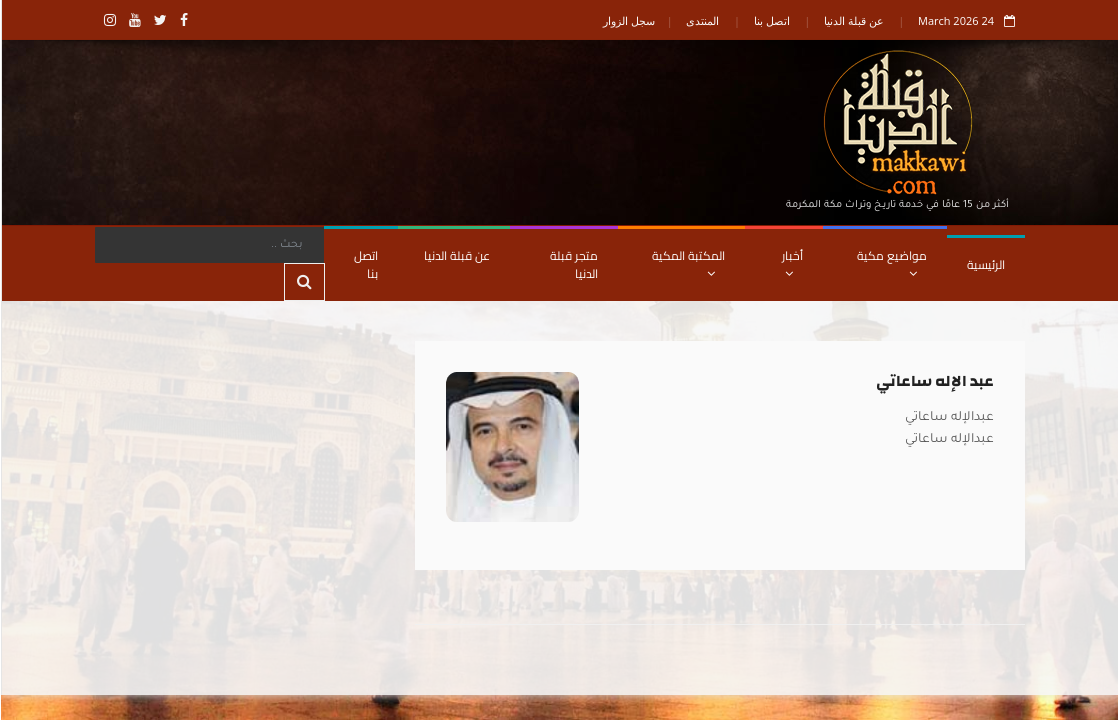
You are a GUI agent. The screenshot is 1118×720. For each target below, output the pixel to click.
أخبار (791, 262)
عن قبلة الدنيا (853, 20)
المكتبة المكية (687, 262)
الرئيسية (985, 264)
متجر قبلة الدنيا (573, 264)
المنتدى (701, 20)
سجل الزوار (628, 20)
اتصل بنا (771, 20)
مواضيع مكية (891, 262)
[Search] (208, 245)
